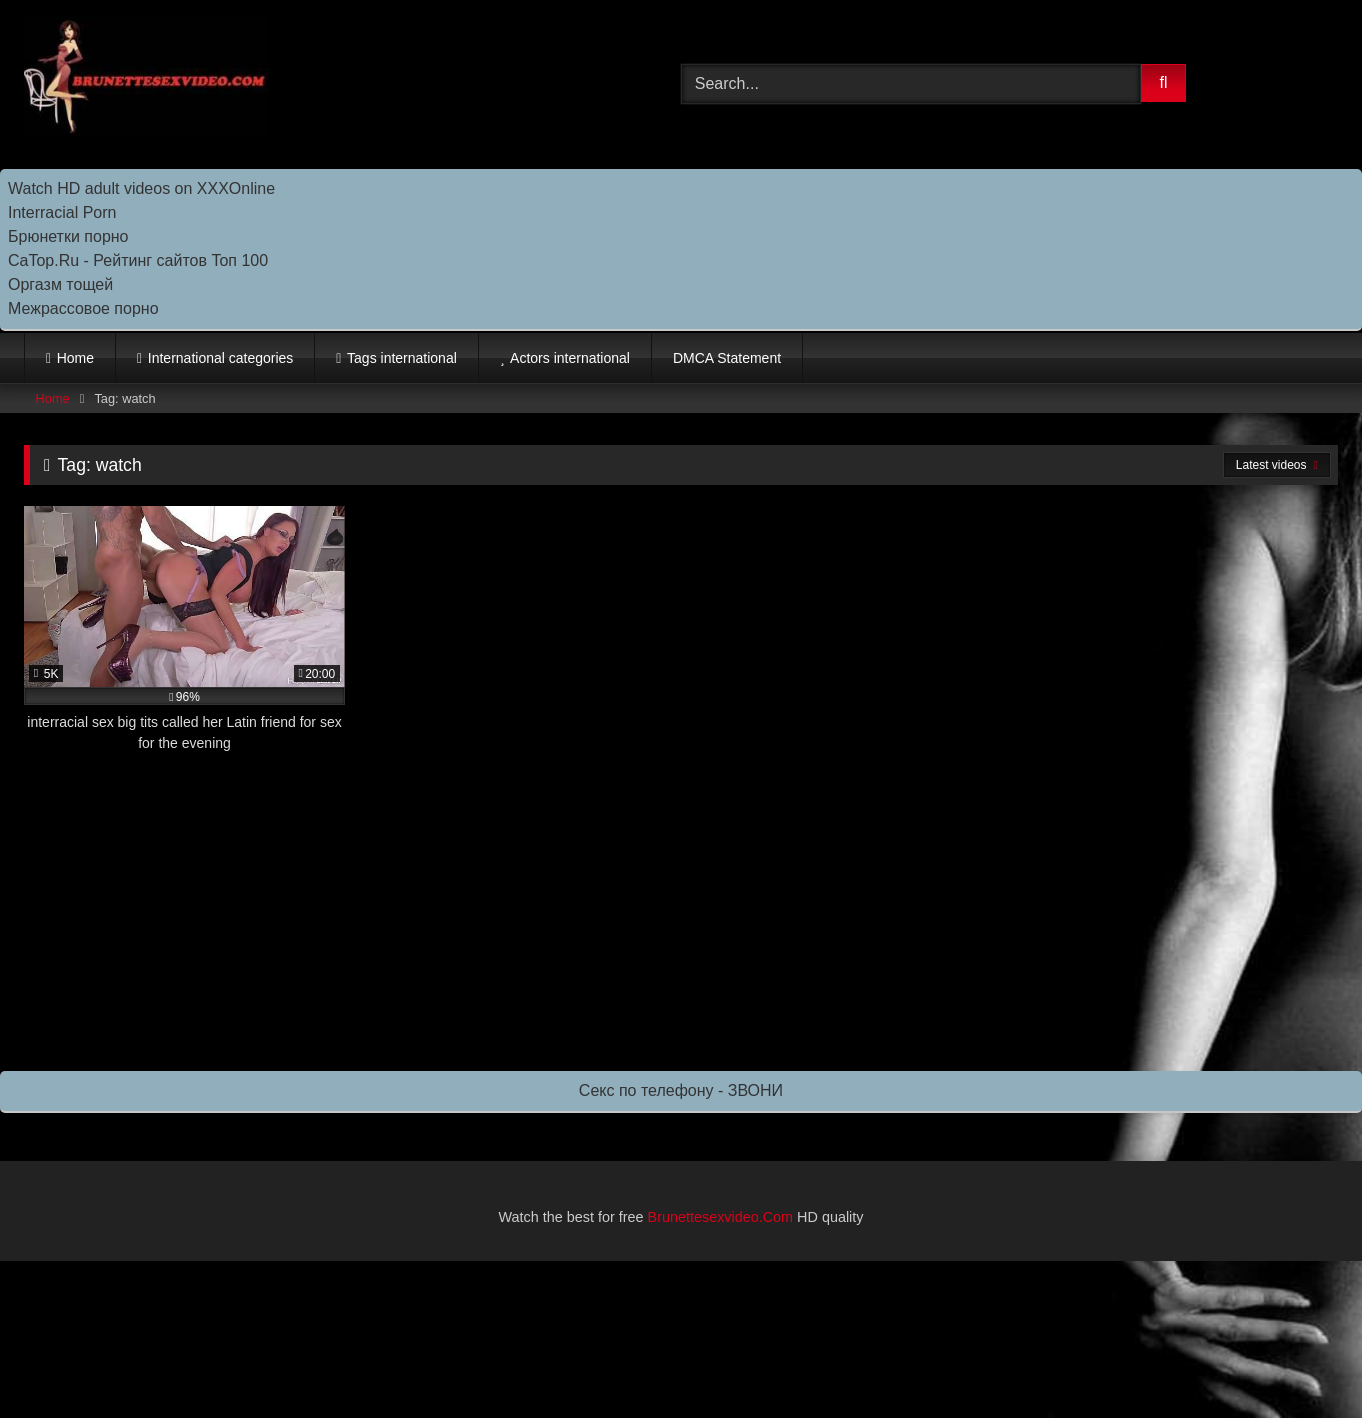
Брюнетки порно (68, 236)
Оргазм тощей (60, 284)
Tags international (402, 358)
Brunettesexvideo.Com (721, 1217)
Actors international (570, 358)
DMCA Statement (727, 358)
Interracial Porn (62, 212)
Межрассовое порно (83, 308)
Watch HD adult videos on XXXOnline (141, 188)
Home (75, 358)
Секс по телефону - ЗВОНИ (681, 1090)
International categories (221, 358)
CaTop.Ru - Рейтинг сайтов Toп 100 (138, 260)
